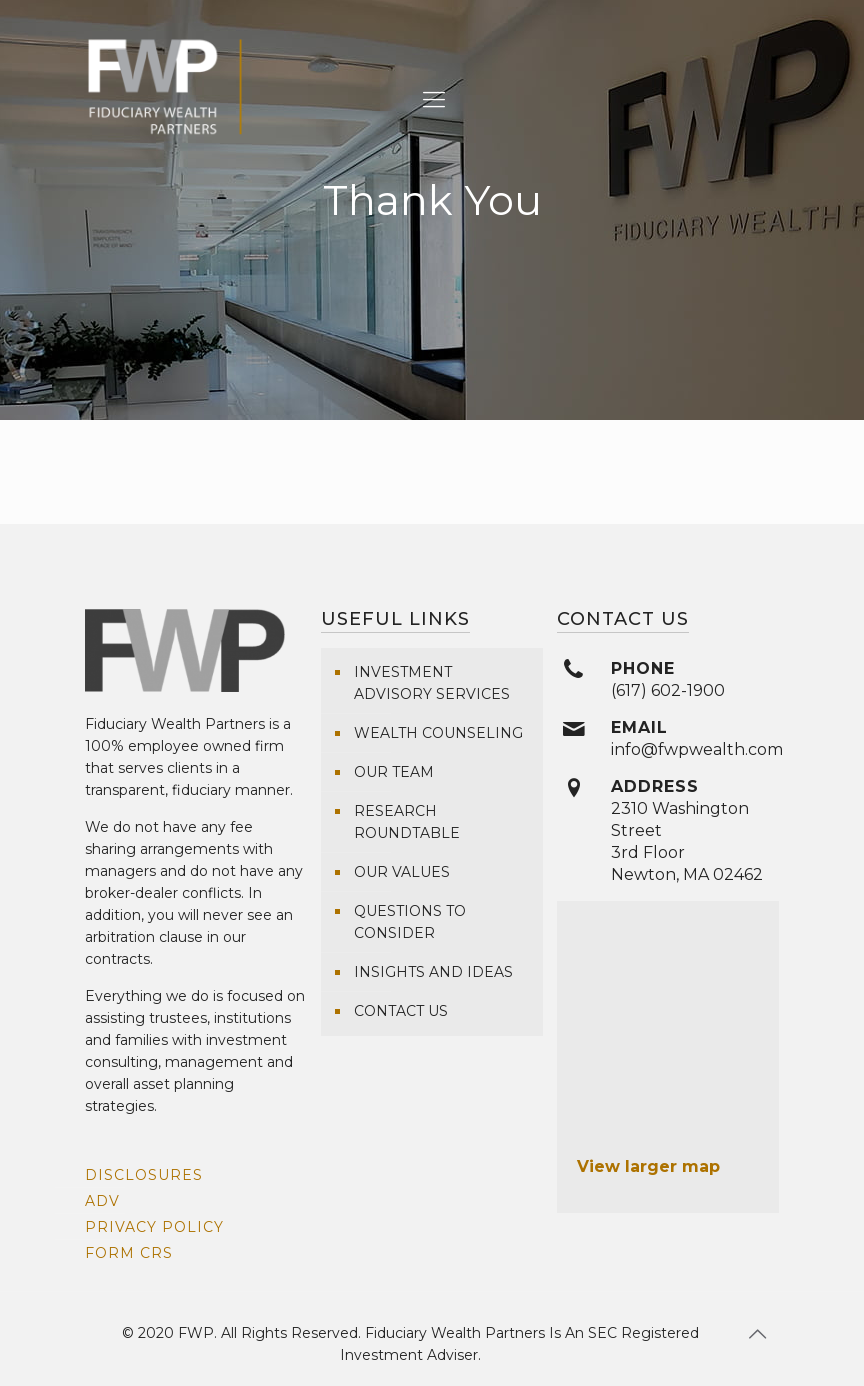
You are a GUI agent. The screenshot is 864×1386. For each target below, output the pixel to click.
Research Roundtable (407, 822)
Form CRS (129, 1253)
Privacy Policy (154, 1227)
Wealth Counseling (438, 733)
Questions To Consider (410, 922)
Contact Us (401, 1011)
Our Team (394, 772)
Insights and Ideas (433, 972)
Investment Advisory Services (432, 683)
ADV (102, 1201)
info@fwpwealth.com (697, 749)
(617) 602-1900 (668, 690)
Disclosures (144, 1175)
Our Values (402, 872)
